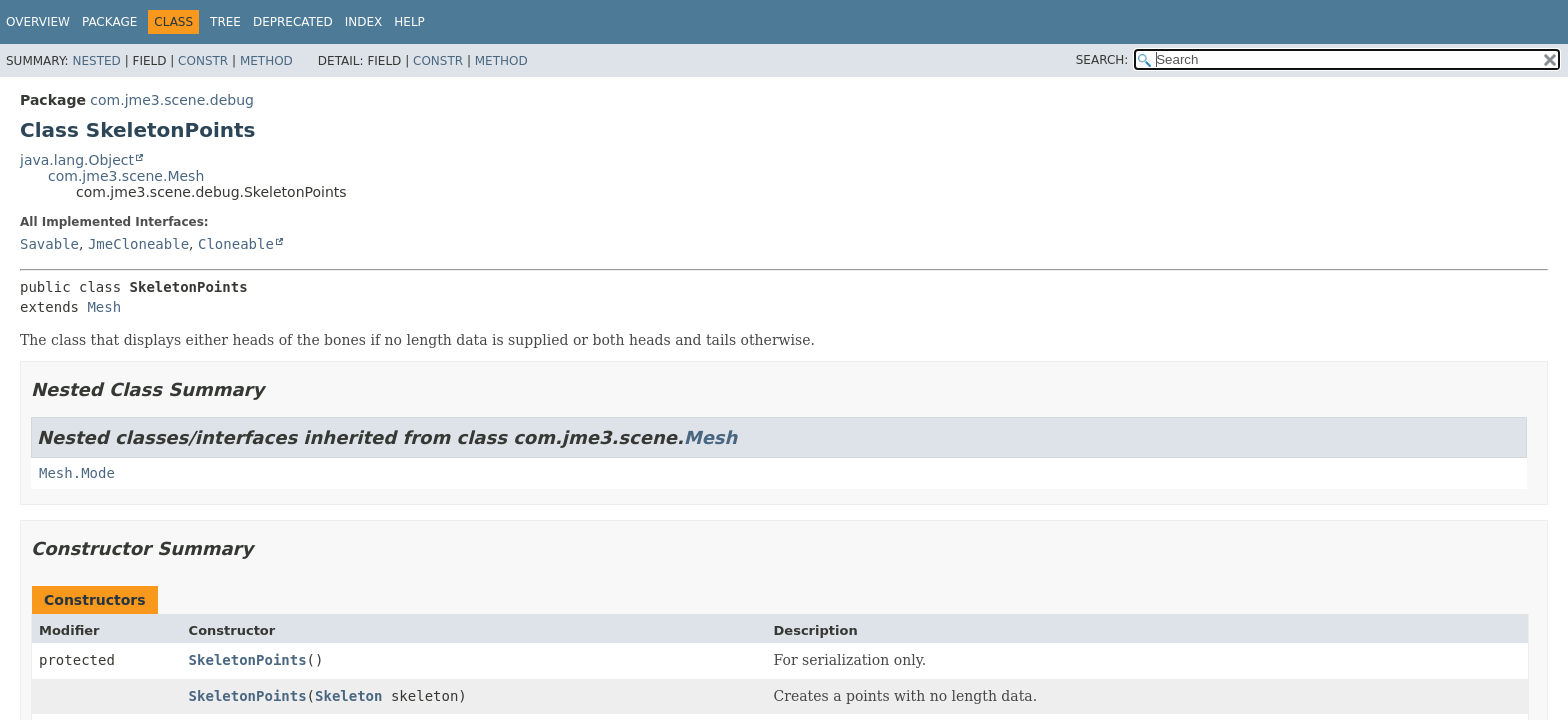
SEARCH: (1102, 60)
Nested (96, 61)
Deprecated (293, 22)
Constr (203, 61)
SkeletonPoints (248, 660)
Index (364, 22)
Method (266, 61)
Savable (49, 244)
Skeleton (348, 696)
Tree (225, 22)
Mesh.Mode (77, 473)
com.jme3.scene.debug (172, 100)
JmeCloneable (138, 244)
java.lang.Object (77, 160)
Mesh (104, 307)
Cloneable (236, 244)
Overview (38, 22)
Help (409, 22)
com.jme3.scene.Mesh (126, 176)
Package (109, 22)
